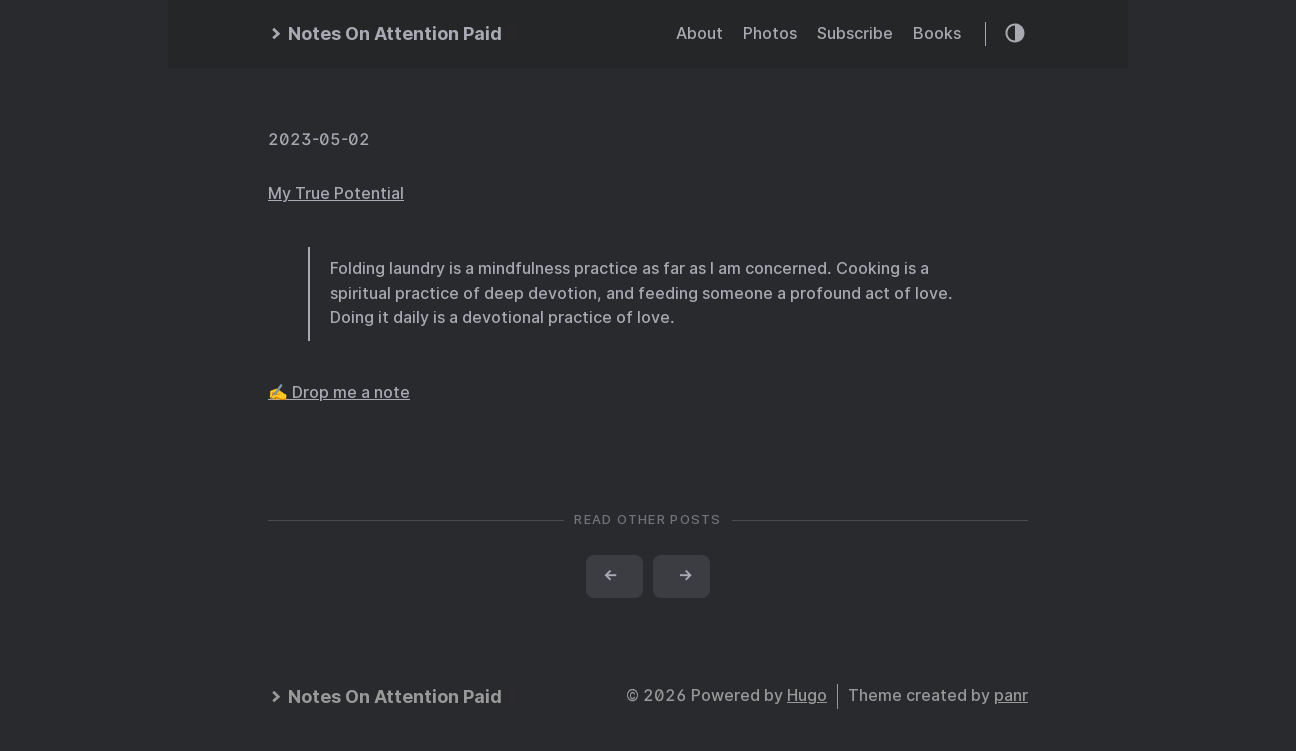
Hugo (807, 695)
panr (1011, 695)
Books (937, 33)
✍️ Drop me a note (339, 392)
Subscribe (855, 33)
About (699, 33)
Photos (770, 33)
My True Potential (336, 193)
